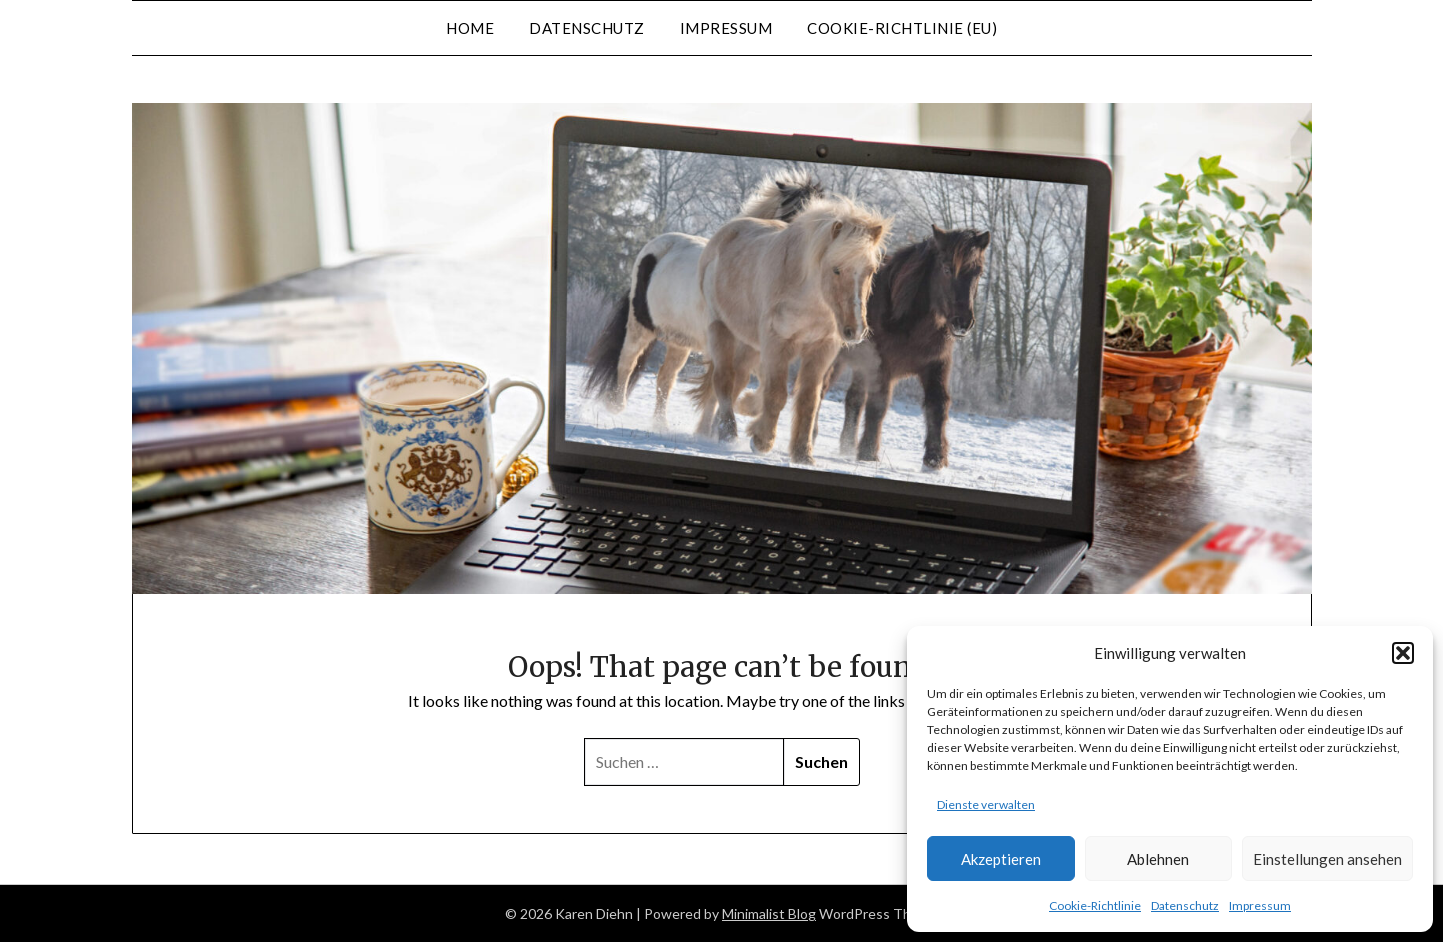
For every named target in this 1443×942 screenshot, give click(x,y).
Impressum (1260, 905)
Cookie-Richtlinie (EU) (902, 28)
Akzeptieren (1001, 859)
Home (470, 28)
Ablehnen (1158, 859)
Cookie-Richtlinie (1095, 905)
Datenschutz (1185, 905)
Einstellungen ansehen (1327, 859)
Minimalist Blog (769, 913)
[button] (1403, 653)
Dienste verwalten (986, 804)
